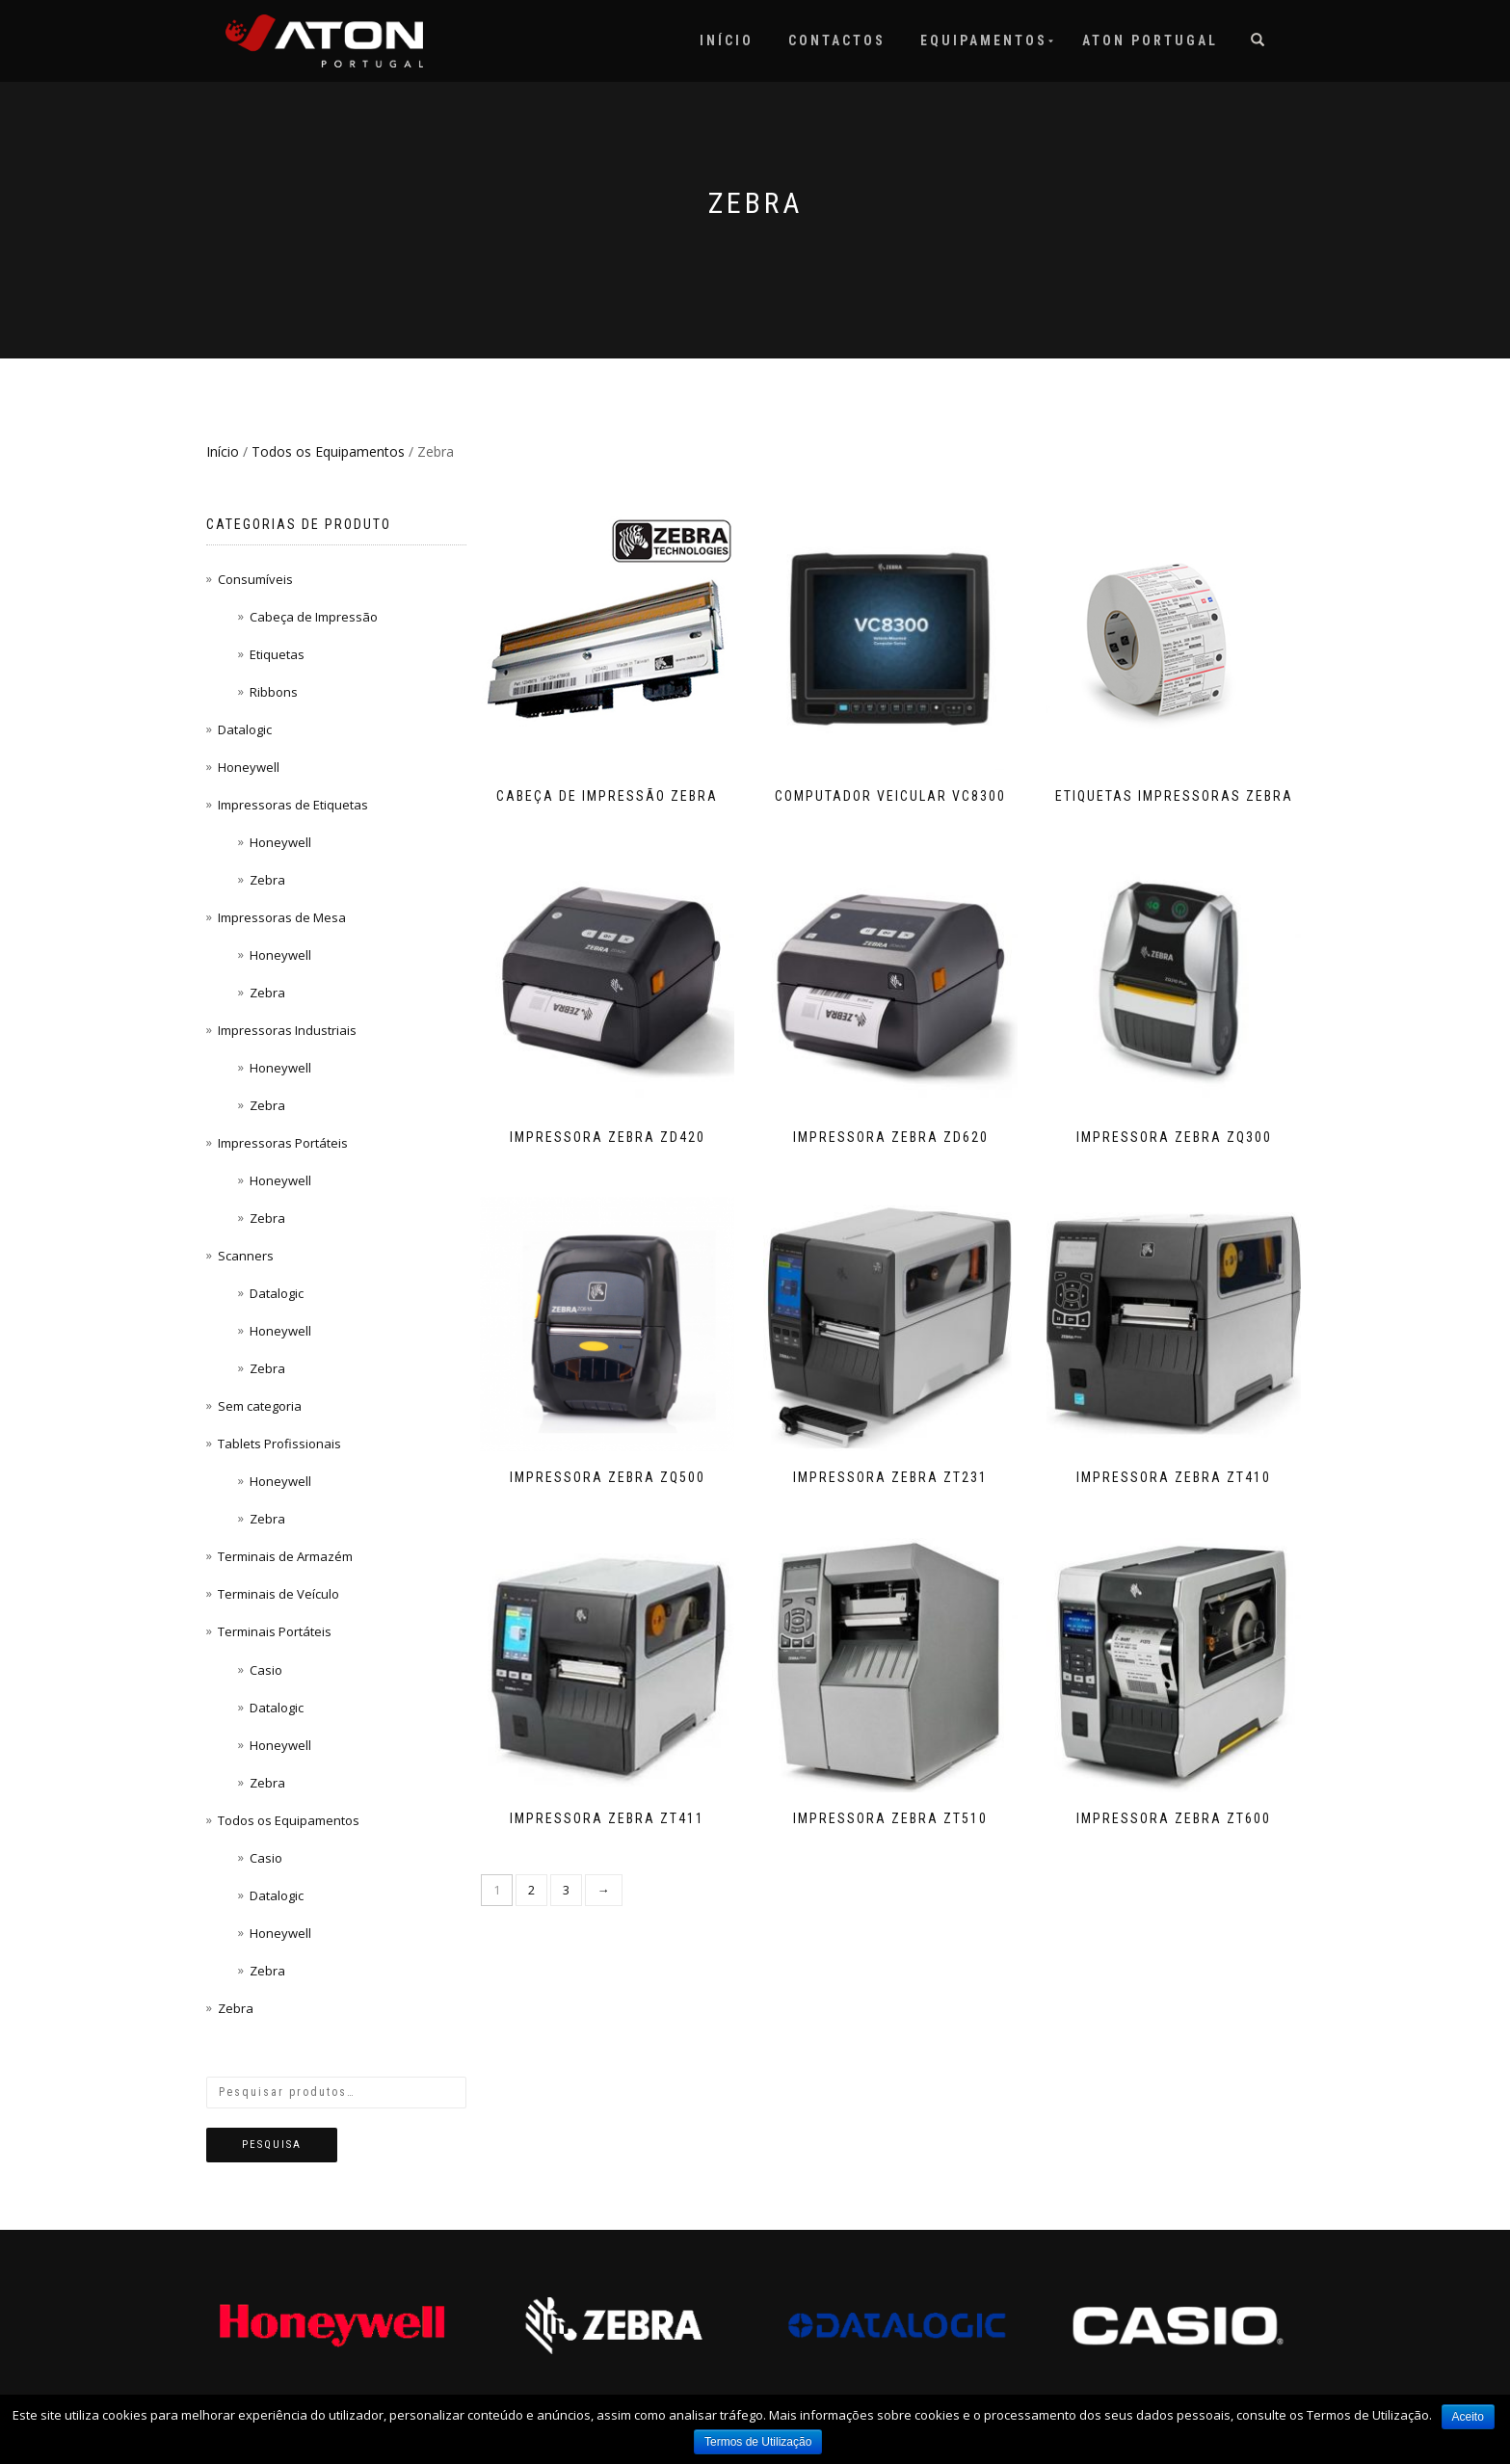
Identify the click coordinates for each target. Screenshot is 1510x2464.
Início (727, 40)
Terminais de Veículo (278, 1594)
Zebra (267, 879)
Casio (266, 1670)
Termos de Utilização (757, 2442)
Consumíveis (255, 579)
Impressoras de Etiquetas (293, 804)
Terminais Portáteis (274, 1631)
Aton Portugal (1150, 40)
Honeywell (248, 767)
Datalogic (245, 729)
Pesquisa (272, 2144)
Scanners (246, 1255)
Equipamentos (983, 40)
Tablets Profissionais (279, 1443)
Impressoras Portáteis (283, 1143)
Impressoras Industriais (287, 1030)
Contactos (837, 40)
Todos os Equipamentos (328, 451)
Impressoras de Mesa (282, 917)
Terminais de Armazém (285, 1556)
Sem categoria (260, 1406)
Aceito (1468, 2417)
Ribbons (274, 692)
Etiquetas (277, 654)
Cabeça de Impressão (314, 616)
